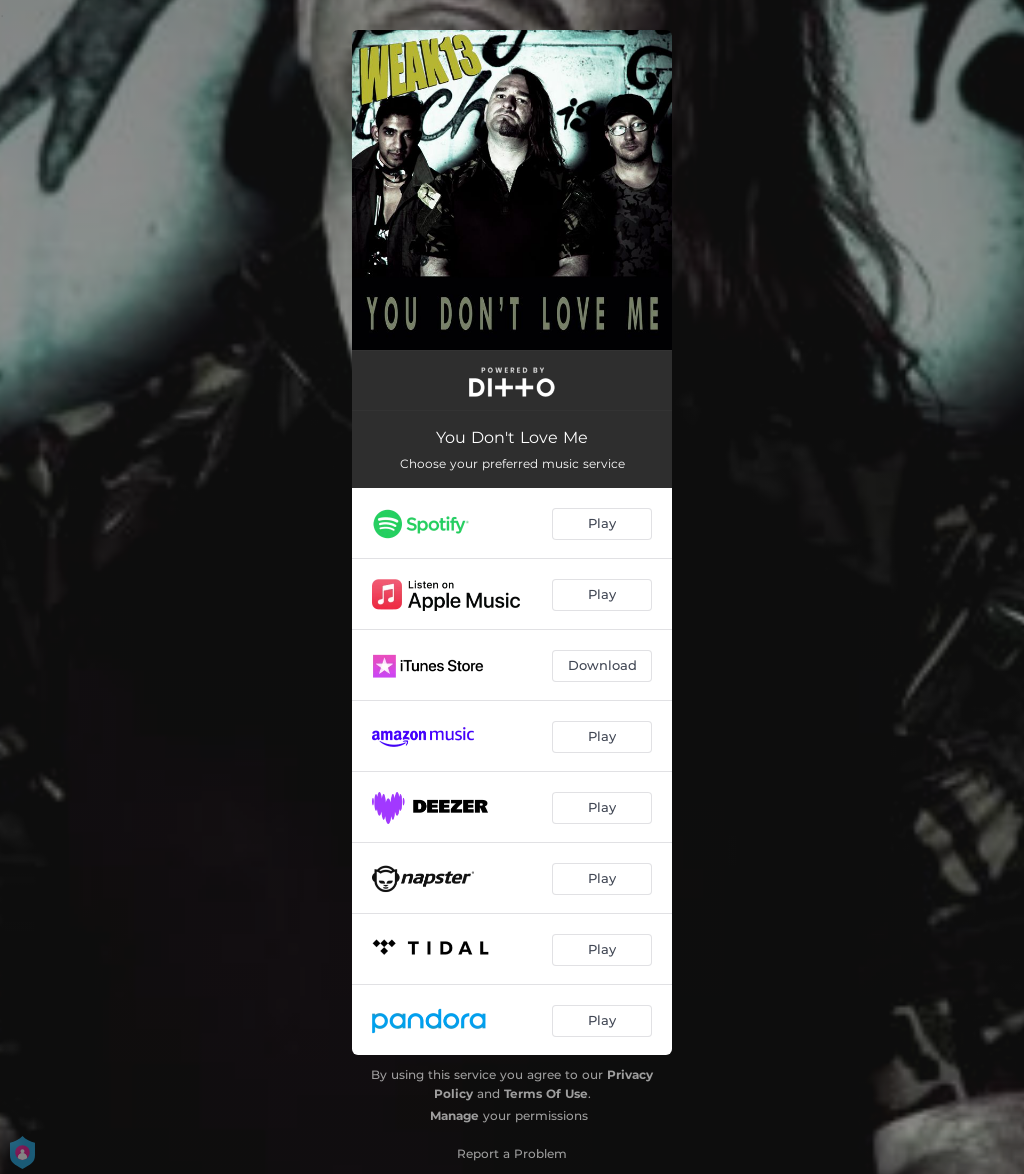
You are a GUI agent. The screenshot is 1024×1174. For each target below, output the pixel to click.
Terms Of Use (546, 1093)
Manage (454, 1115)
